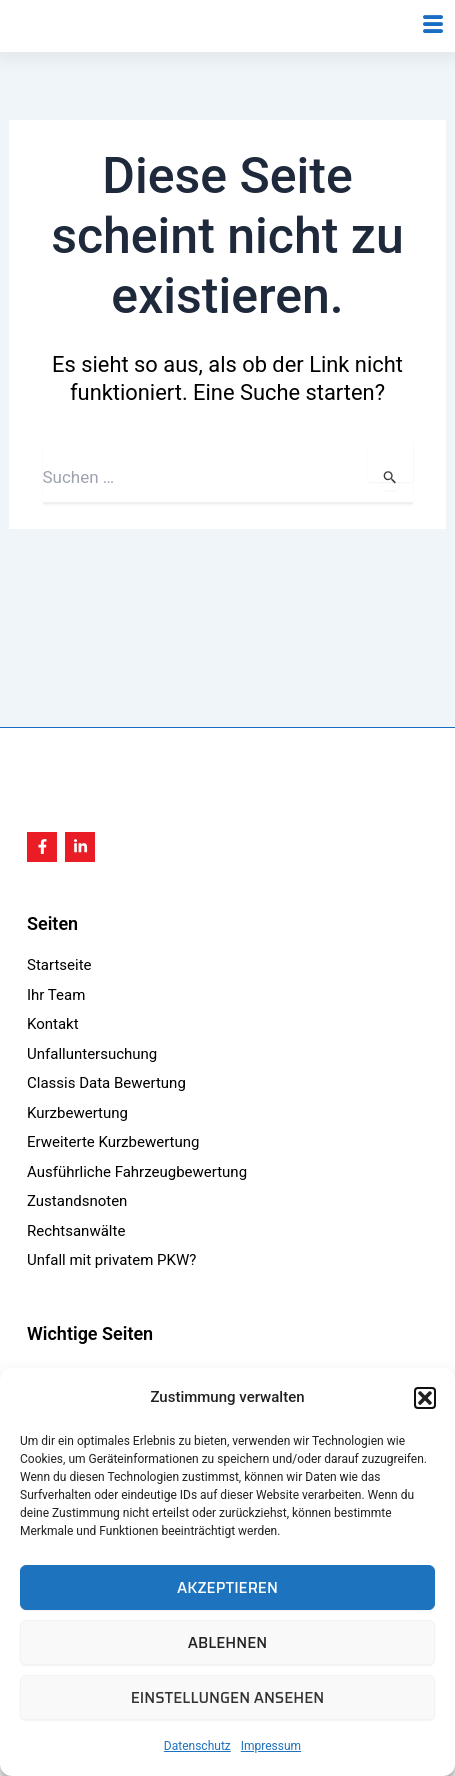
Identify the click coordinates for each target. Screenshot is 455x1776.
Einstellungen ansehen (228, 1698)
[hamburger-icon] (432, 52)
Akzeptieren (227, 1588)
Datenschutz (197, 1746)
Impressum (271, 1746)
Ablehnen (227, 1643)
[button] (425, 1398)
